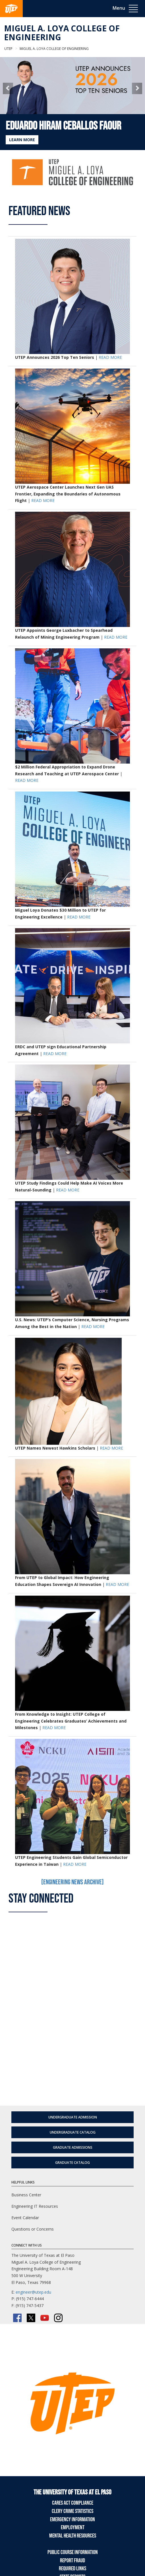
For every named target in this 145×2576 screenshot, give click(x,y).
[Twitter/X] (31, 2318)
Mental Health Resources (72, 2535)
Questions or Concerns (32, 2229)
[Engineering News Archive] (72, 1882)
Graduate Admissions (72, 2147)
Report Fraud (72, 2560)
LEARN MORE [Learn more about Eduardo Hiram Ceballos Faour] (22, 139)
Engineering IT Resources (34, 2206)
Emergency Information (72, 2519)
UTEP (8, 48)
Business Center (26, 2194)
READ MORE (110, 357)
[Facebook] (17, 2318)
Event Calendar (25, 2217)
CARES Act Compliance (72, 2503)
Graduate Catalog (72, 2162)
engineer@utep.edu (33, 2292)
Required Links (72, 2568)
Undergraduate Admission (72, 2117)
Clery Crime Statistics (72, 2511)
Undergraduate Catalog (73, 2132)
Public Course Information (72, 2552)
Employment (72, 2527)
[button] (8, 88)
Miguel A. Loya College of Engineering (62, 33)
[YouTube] (45, 2318)
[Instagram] (58, 2318)
